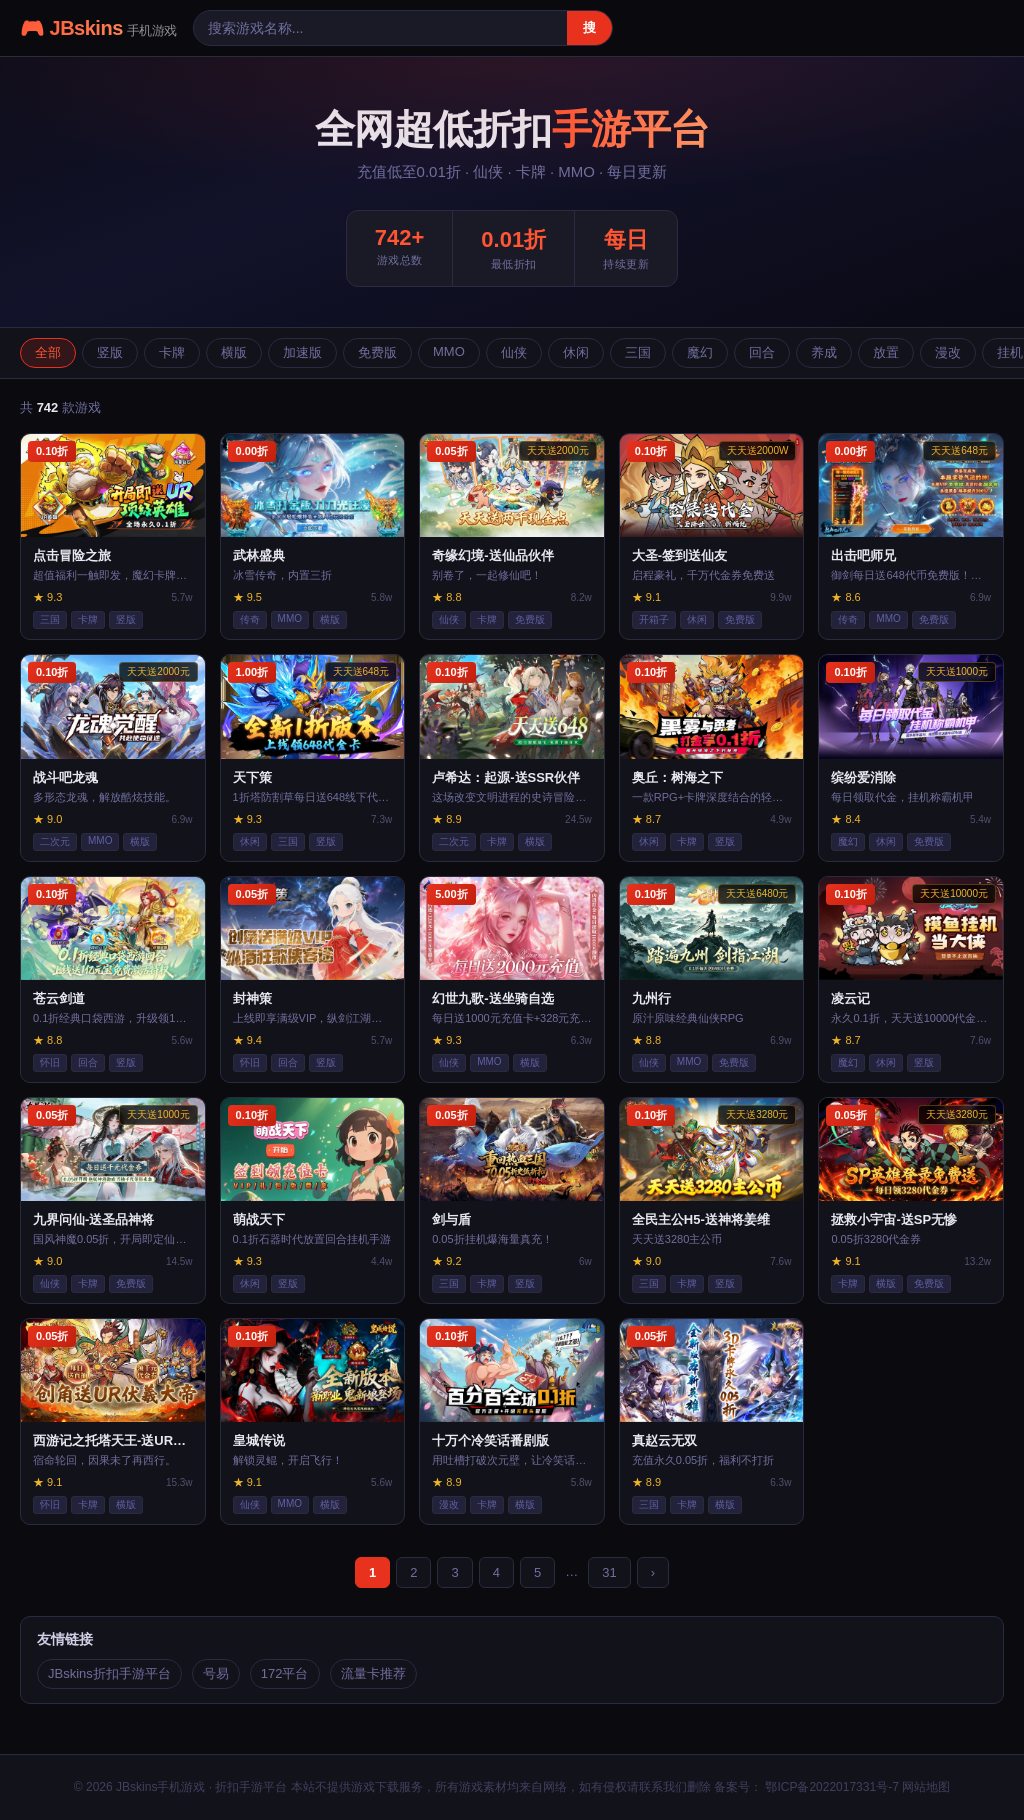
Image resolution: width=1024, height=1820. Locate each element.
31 (609, 1572)
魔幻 (700, 352)
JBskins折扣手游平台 (109, 1673)
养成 (824, 352)
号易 (216, 1673)
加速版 (302, 352)
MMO (449, 351)
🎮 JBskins (98, 28)
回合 (762, 352)
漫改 (948, 352)
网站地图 (926, 1787)
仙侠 (514, 352)
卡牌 (172, 352)
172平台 (285, 1673)
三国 (638, 352)
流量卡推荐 (373, 1673)
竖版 (110, 352)
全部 (48, 352)
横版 (234, 352)
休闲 (576, 352)
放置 (886, 352)
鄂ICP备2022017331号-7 (830, 1787)
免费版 (377, 352)
